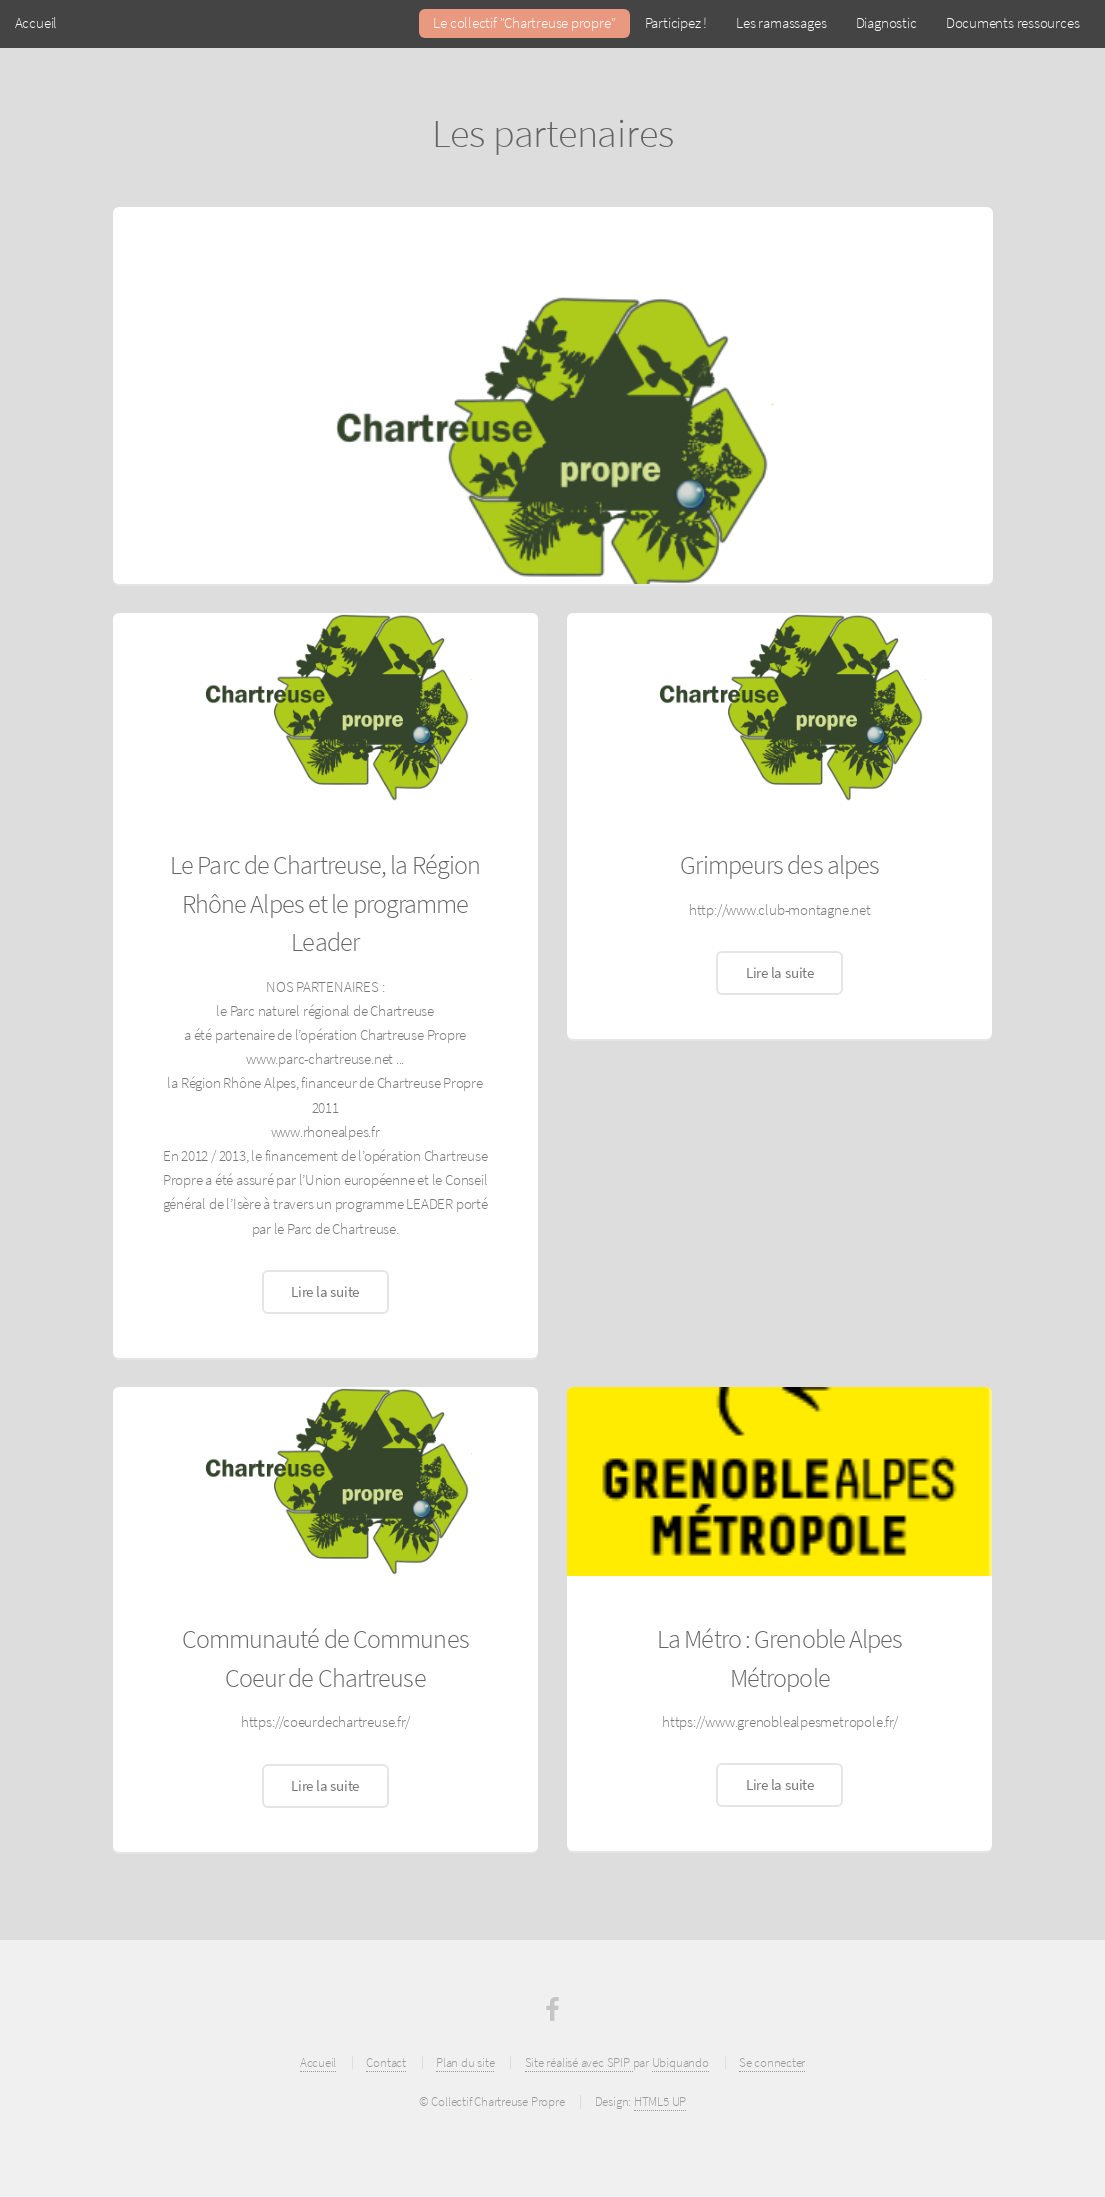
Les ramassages (781, 23)
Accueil (36, 23)
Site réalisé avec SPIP (579, 2062)
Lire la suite (325, 1292)
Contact (385, 2062)
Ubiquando (680, 2062)
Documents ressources (1013, 23)
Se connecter (772, 2062)
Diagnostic (886, 23)
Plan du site (465, 2062)
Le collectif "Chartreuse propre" (524, 23)
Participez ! (676, 23)
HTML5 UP (660, 2101)
